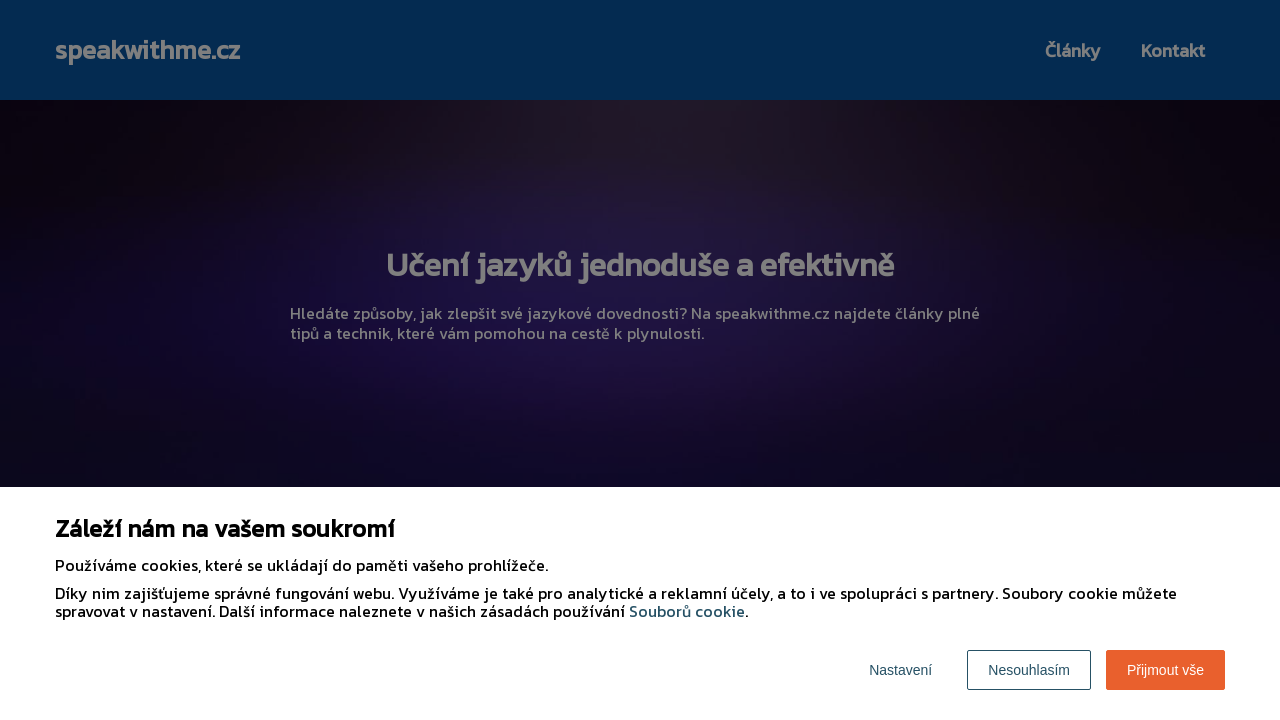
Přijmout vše (1165, 670)
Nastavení (900, 670)
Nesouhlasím (1029, 670)
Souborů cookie (687, 611)
